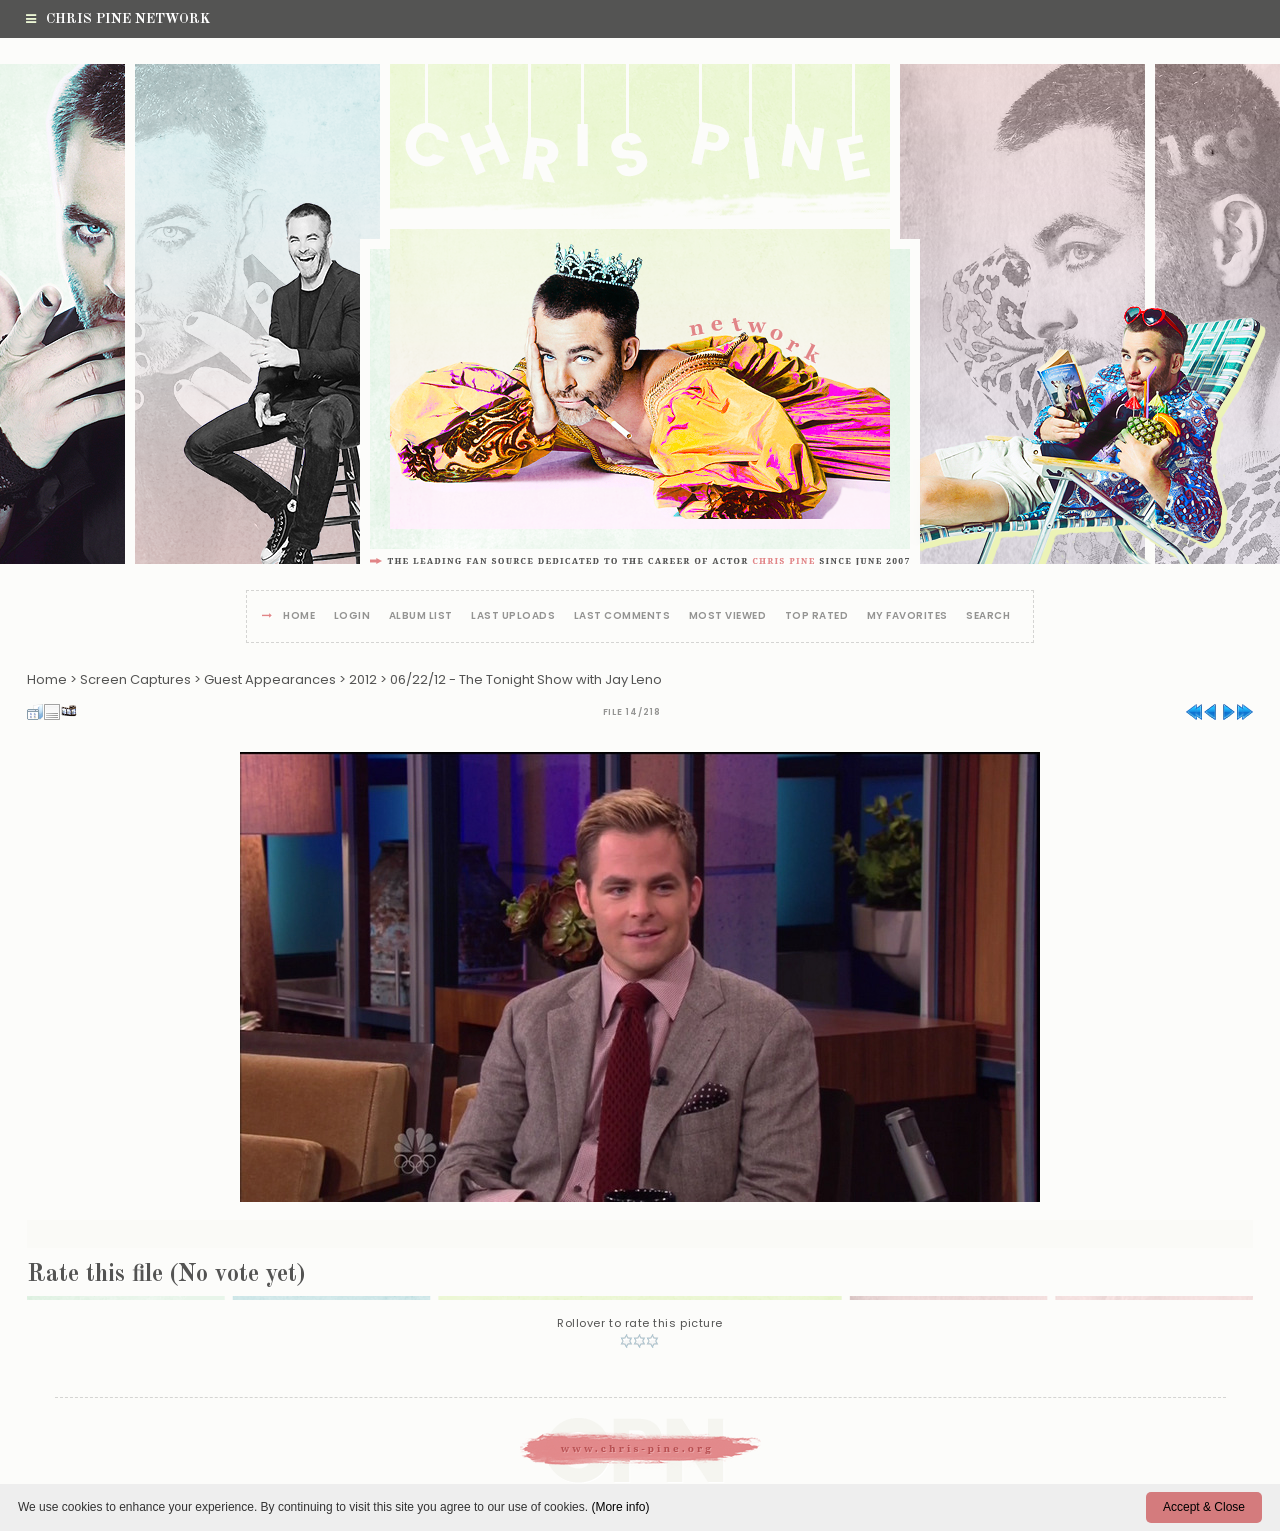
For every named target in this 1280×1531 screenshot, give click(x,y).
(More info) (620, 1507)
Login (352, 616)
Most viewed (728, 616)
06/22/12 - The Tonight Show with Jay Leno (526, 679)
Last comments (622, 616)
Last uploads (513, 616)
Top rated (817, 616)
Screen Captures (135, 679)
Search (988, 616)
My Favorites (907, 616)
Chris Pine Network (118, 19)
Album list (421, 616)
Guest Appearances (270, 679)
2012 (363, 679)
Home (299, 616)
